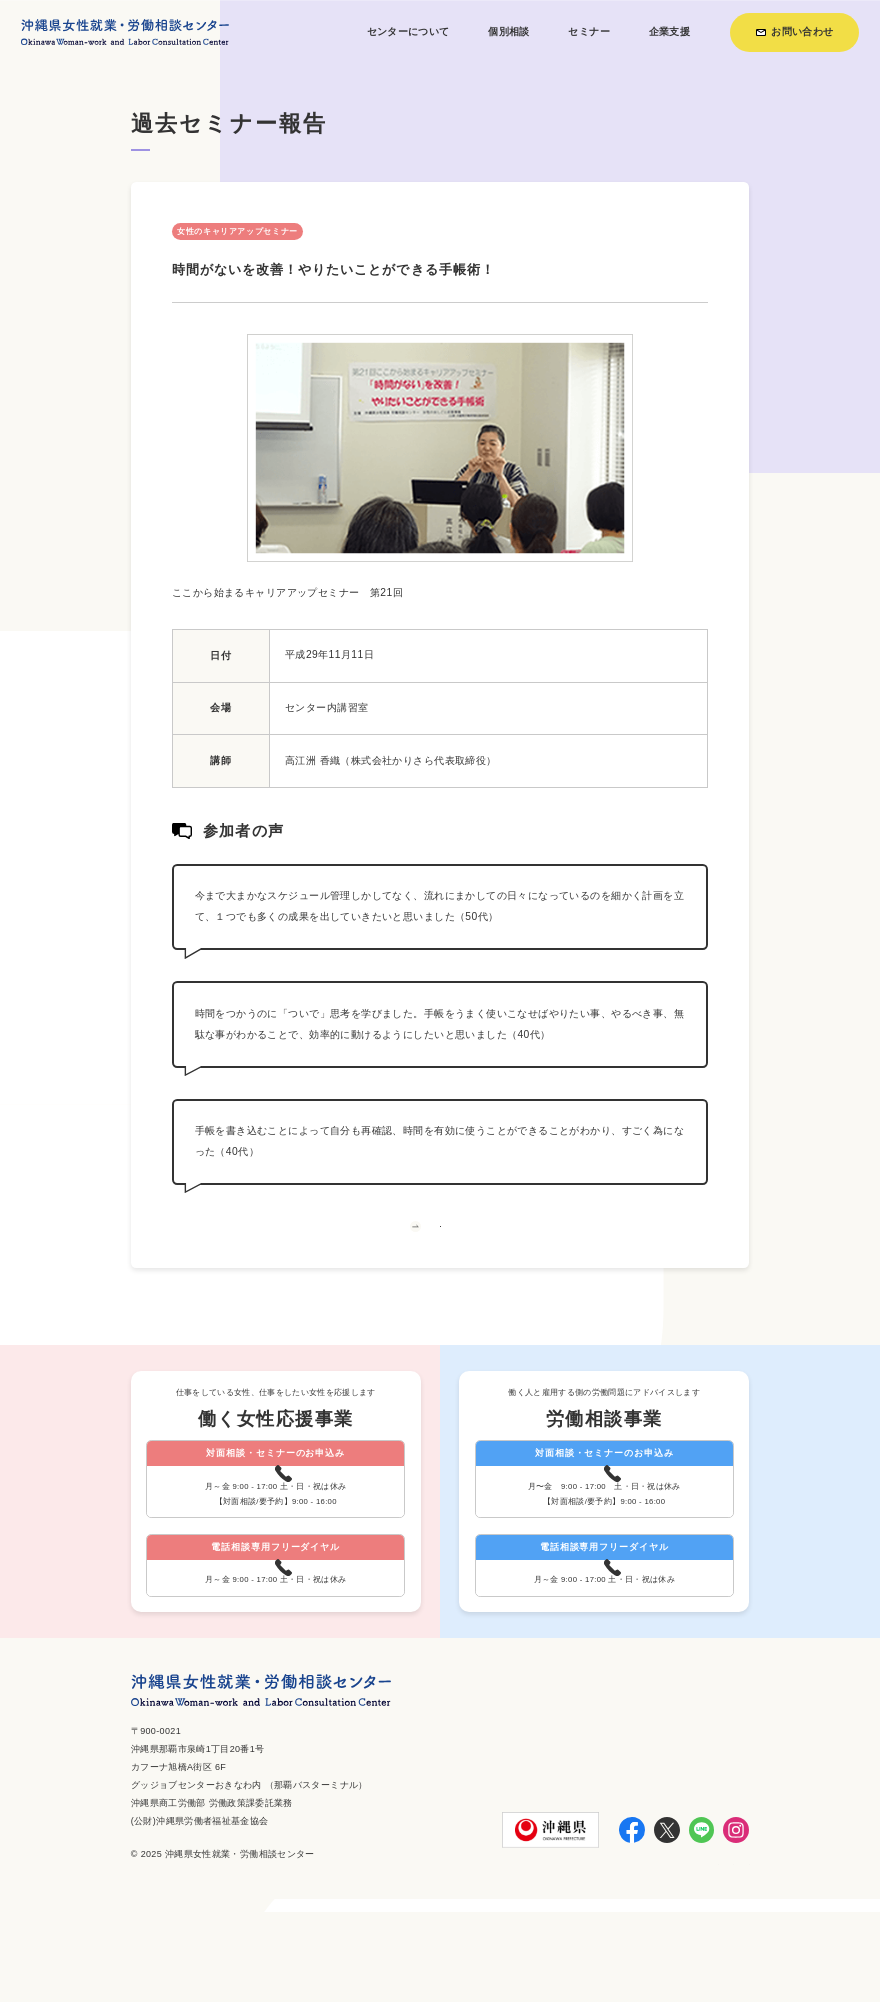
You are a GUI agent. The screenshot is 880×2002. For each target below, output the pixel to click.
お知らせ (630, 1957)
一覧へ (439, 1251)
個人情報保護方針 (707, 1957)
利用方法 (573, 1957)
